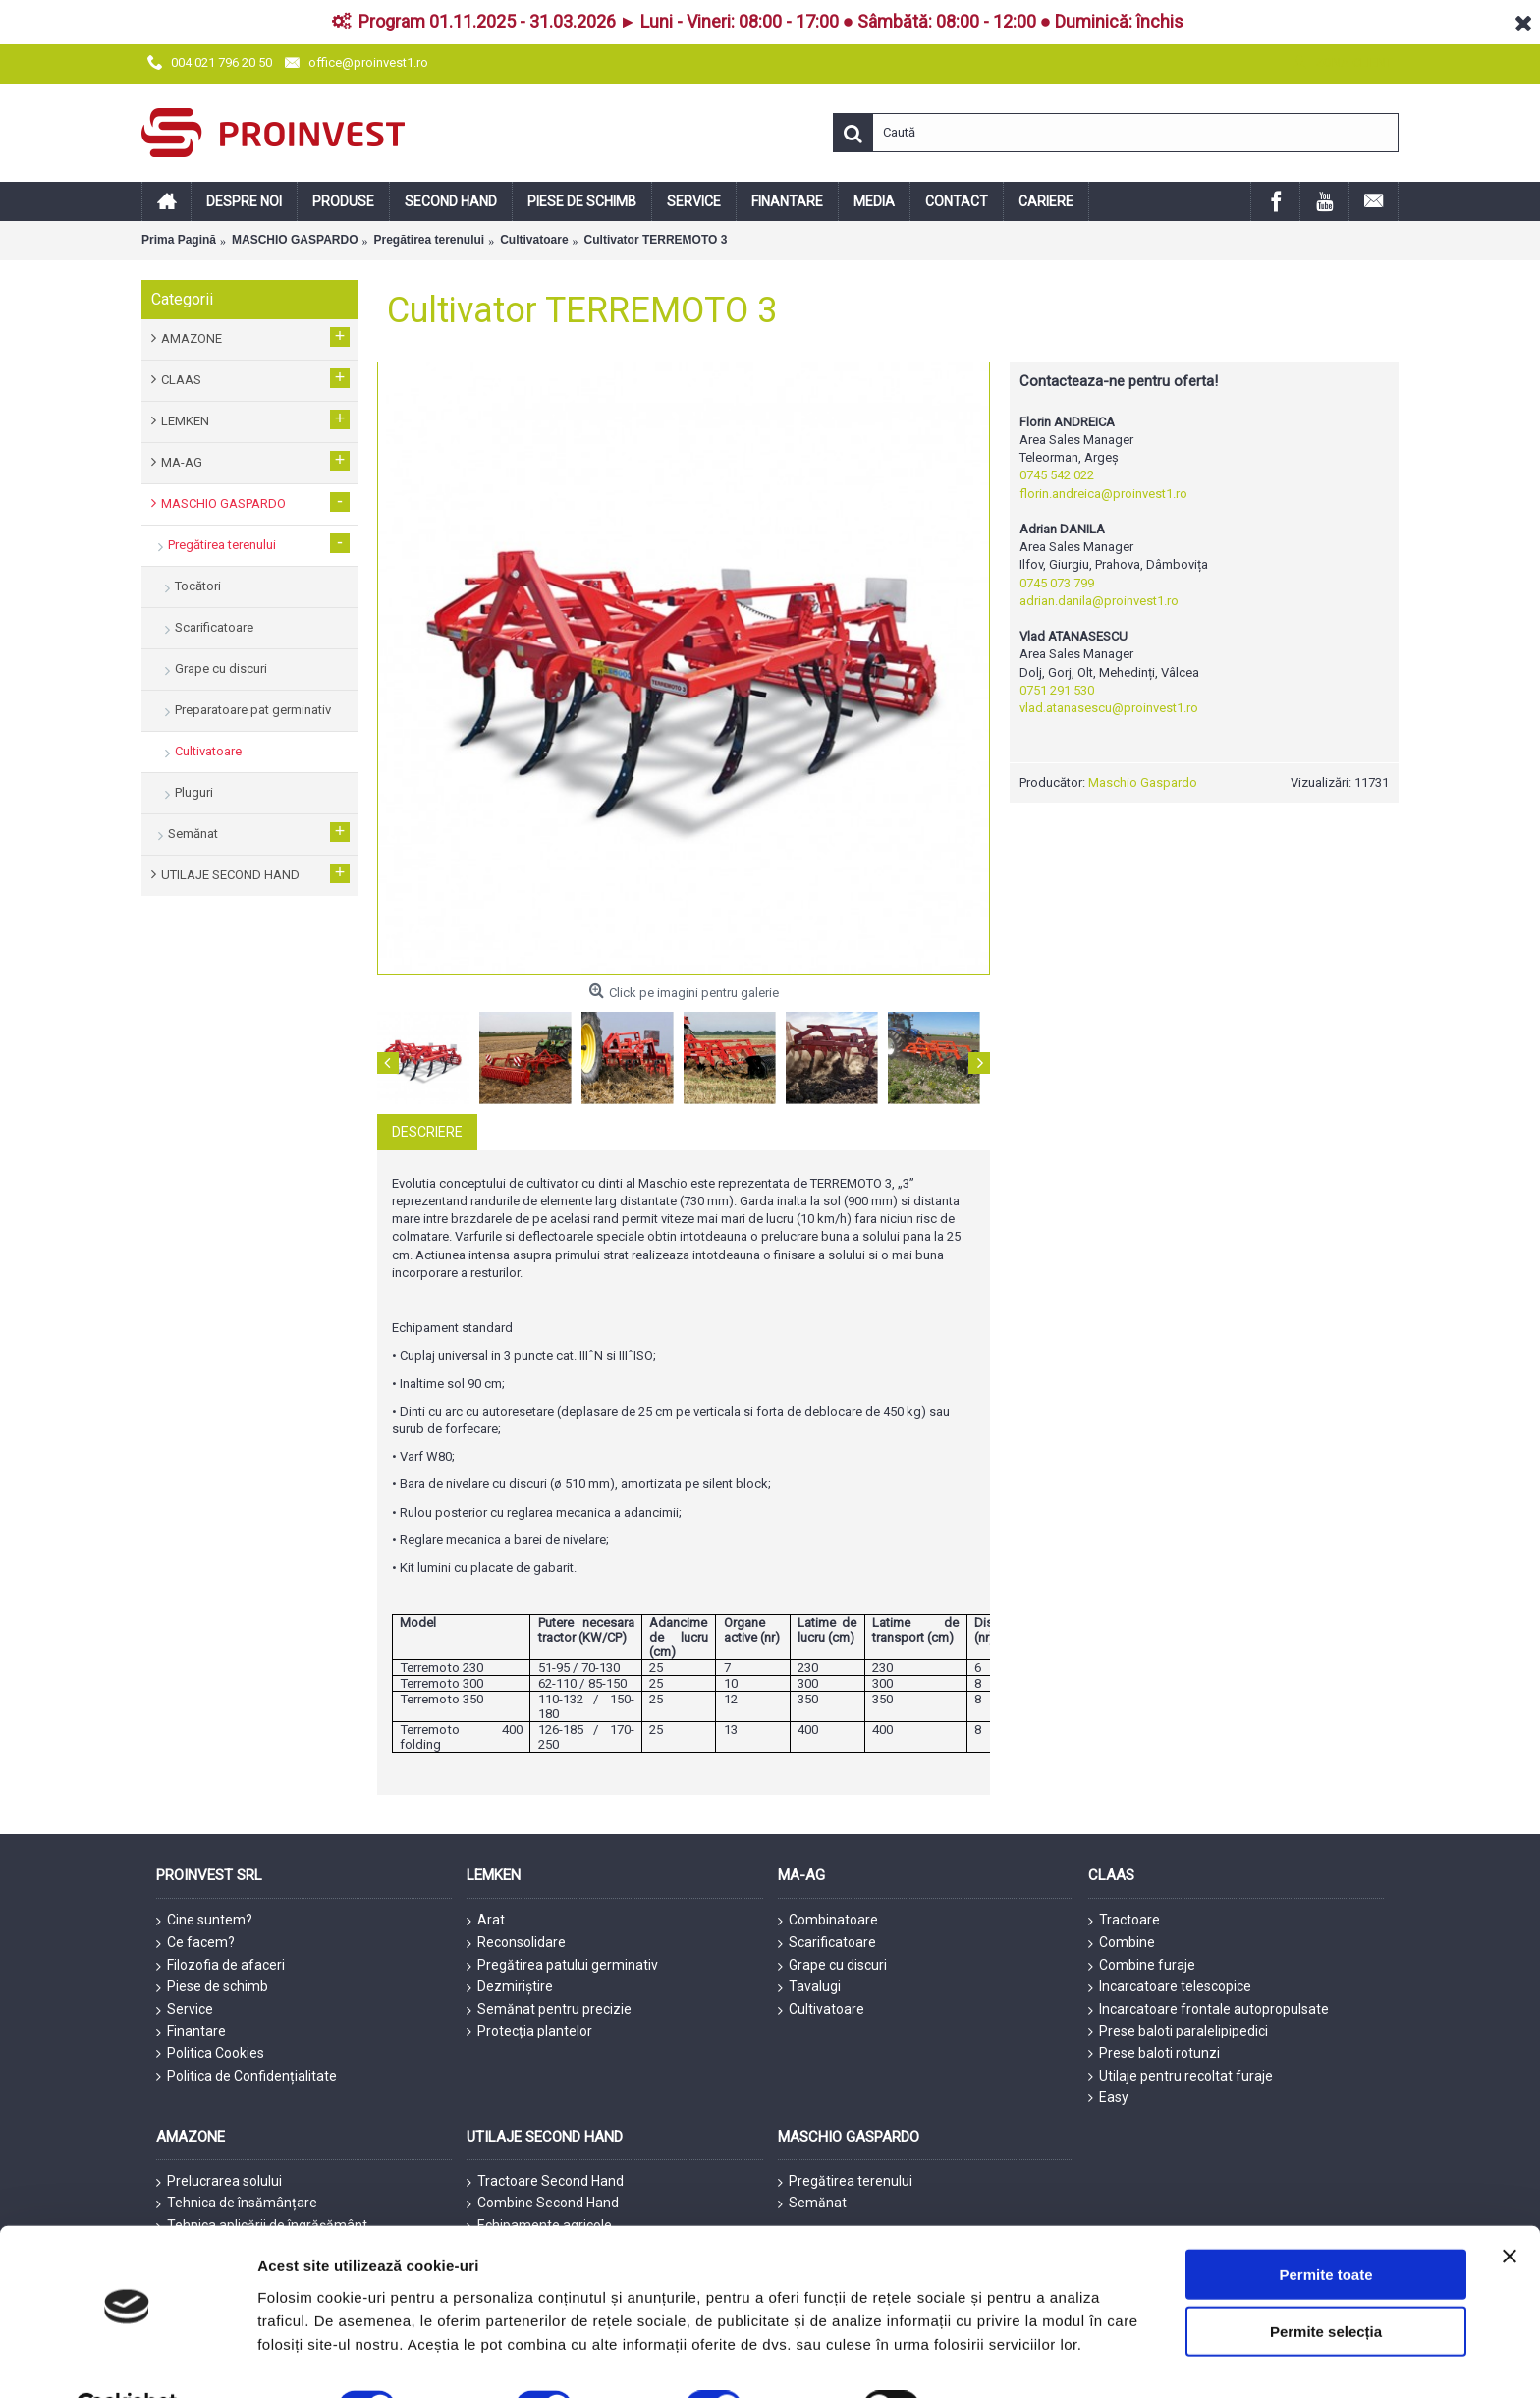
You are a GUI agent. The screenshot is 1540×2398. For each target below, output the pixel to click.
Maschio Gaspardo (1142, 782)
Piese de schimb (212, 1987)
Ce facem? (195, 1943)
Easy (1108, 2098)
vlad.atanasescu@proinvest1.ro (1108, 707)
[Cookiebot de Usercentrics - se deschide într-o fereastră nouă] (127, 2359)
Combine (1121, 1943)
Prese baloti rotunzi (1154, 2053)
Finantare (191, 2031)
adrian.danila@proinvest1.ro (1099, 600)
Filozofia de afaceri (220, 1966)
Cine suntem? (204, 1920)
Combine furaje (1141, 1966)
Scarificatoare (827, 1943)
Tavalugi (809, 1987)
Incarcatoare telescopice (1169, 1987)
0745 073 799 (1056, 583)
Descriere (427, 1132)
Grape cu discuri (832, 1966)
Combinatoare (828, 1920)
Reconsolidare (516, 1943)
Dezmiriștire (510, 1987)
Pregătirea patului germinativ (562, 1966)
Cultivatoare (821, 2010)
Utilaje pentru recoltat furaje (1180, 2076)
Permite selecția (1326, 2283)
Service (184, 2010)
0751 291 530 (1056, 690)
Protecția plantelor (529, 2031)
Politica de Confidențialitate (246, 2076)
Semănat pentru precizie (549, 2010)
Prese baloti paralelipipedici (1178, 2031)
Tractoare (1124, 1920)
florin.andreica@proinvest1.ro (1103, 493)
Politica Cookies (210, 2053)
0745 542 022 (1056, 475)
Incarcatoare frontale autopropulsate (1208, 2010)
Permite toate (1325, 2225)
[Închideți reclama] (1509, 2207)
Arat (486, 1920)
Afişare (982, 2359)
